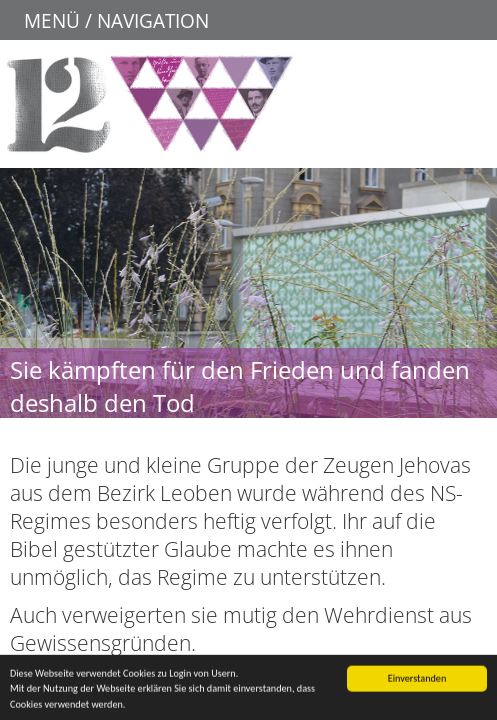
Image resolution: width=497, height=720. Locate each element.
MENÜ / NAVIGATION (116, 20)
